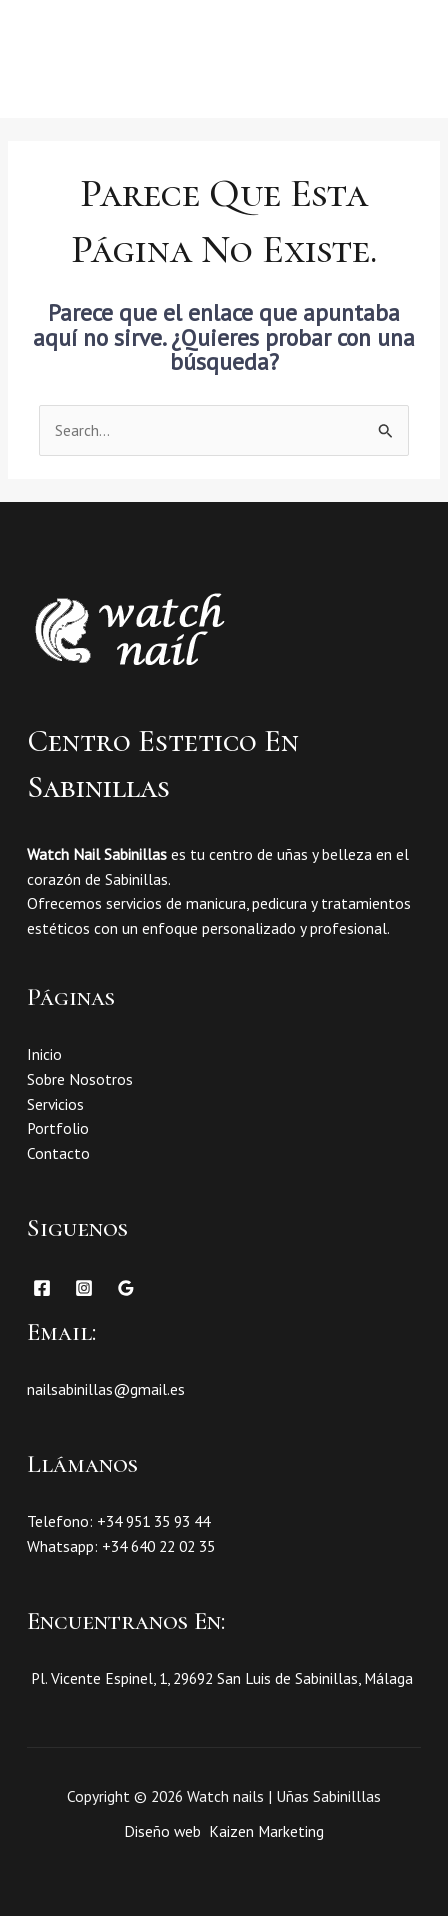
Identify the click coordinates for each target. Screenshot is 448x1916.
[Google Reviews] (126, 1288)
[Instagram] (84, 1288)
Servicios (55, 1104)
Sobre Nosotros (80, 1079)
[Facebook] (42, 1288)
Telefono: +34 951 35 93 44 (118, 1521)
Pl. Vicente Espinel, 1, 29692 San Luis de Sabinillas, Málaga (220, 1678)
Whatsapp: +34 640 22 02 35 (121, 1546)
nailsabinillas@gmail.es (106, 1389)
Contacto (58, 1153)
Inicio (44, 1054)
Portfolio (58, 1128)
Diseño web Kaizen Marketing (224, 1831)
